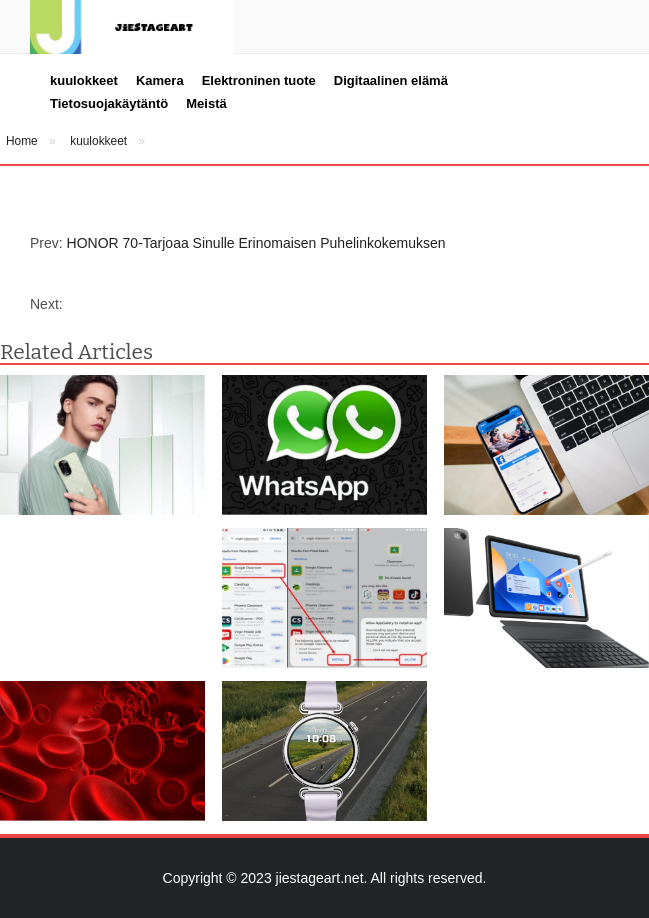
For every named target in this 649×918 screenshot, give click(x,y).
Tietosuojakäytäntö (109, 103)
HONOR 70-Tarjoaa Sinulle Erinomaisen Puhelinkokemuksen (256, 243)
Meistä (206, 103)
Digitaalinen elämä (391, 80)
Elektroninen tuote (259, 80)
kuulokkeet (84, 80)
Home (22, 141)
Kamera (160, 80)
